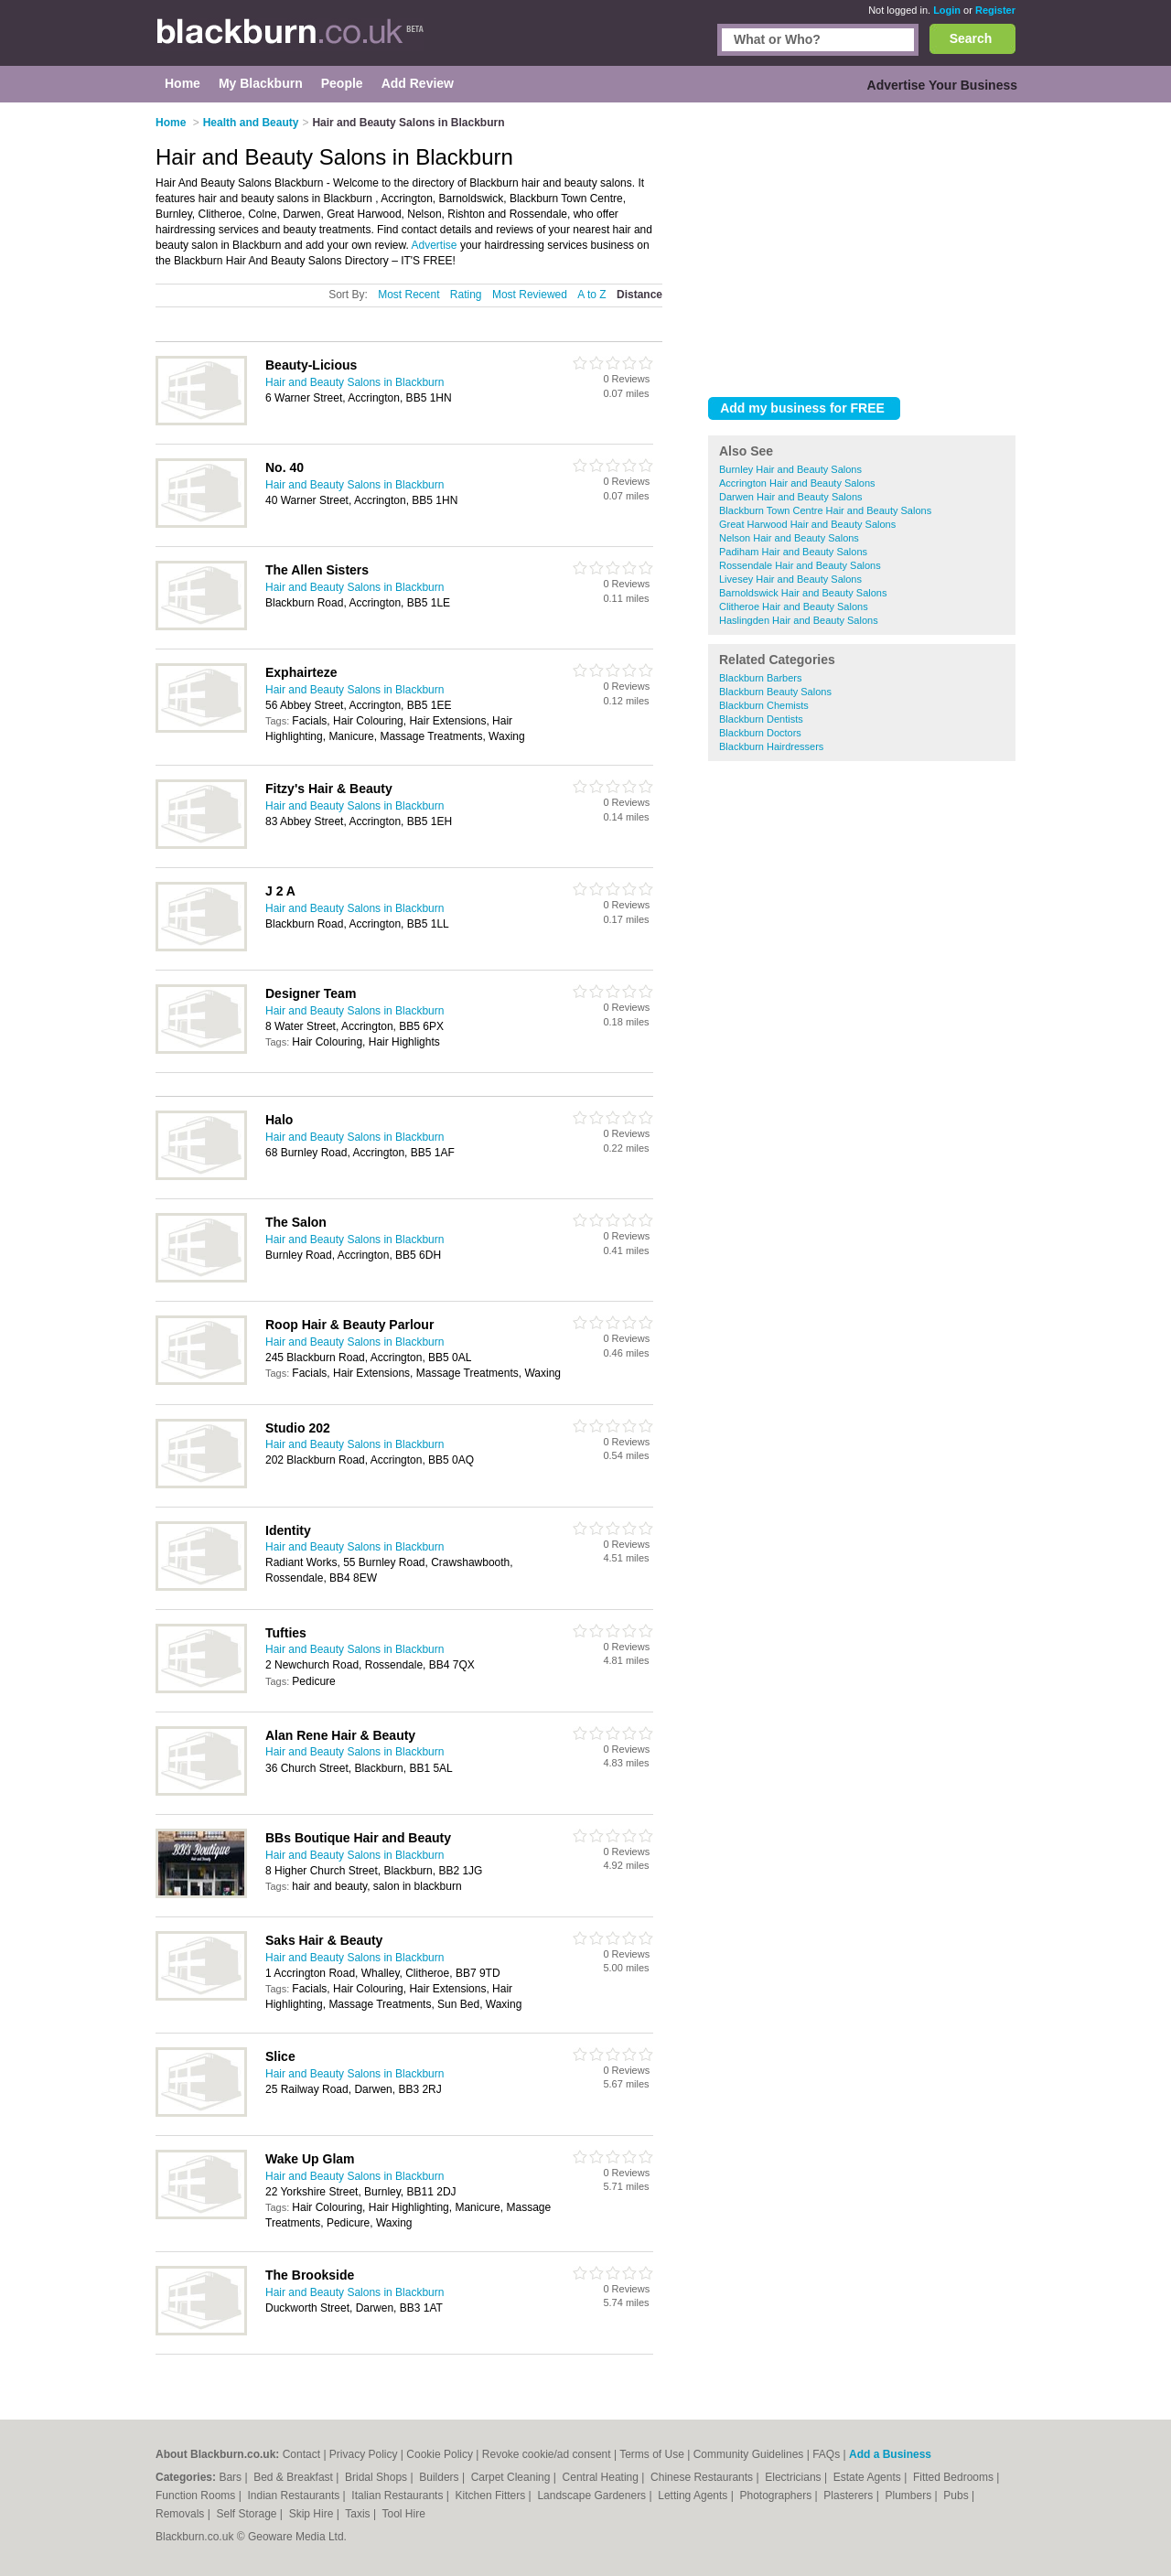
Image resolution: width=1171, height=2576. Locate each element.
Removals (182, 2513)
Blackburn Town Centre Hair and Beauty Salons (825, 510)
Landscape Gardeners (593, 2495)
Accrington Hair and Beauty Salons (797, 483)
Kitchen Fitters (492, 2495)
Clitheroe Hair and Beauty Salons (793, 606)
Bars (231, 2477)
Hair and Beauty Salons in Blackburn (354, 382)
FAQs (826, 2454)
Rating (466, 294)
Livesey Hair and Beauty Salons (790, 579)
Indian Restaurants (295, 2495)
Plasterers (849, 2495)
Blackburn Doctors (760, 732)
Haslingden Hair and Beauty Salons (798, 620)
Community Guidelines (748, 2454)
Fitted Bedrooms (954, 2477)
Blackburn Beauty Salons (775, 691)
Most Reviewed (529, 294)
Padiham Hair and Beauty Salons (793, 551)
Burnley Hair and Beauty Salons (790, 469)
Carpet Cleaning (512, 2477)
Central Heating (602, 2477)
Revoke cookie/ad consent (546, 2454)
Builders (440, 2477)
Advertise (434, 245)
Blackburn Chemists (764, 705)
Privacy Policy (363, 2454)
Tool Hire (403, 2513)
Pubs (957, 2495)
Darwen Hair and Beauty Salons (791, 496)
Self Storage (247, 2513)
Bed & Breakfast (294, 2477)
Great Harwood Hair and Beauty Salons (807, 524)
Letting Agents (694, 2495)
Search (971, 38)
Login (947, 10)
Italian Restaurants (398, 2495)
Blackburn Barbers (760, 677)
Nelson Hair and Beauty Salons (789, 537)
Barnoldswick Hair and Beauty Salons (802, 592)
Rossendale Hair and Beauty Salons (800, 565)
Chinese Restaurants (703, 2477)
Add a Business (890, 2454)
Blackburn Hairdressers (771, 746)
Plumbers (909, 2495)
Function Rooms (197, 2495)
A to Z (591, 294)
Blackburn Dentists (761, 719)
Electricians (794, 2477)
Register (995, 10)
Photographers (776, 2495)
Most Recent (408, 294)
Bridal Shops (377, 2477)
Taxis (359, 2513)
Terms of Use (651, 2454)
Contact (301, 2454)
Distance (639, 294)
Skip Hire (313, 2513)
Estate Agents (868, 2477)
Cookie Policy (439, 2454)
